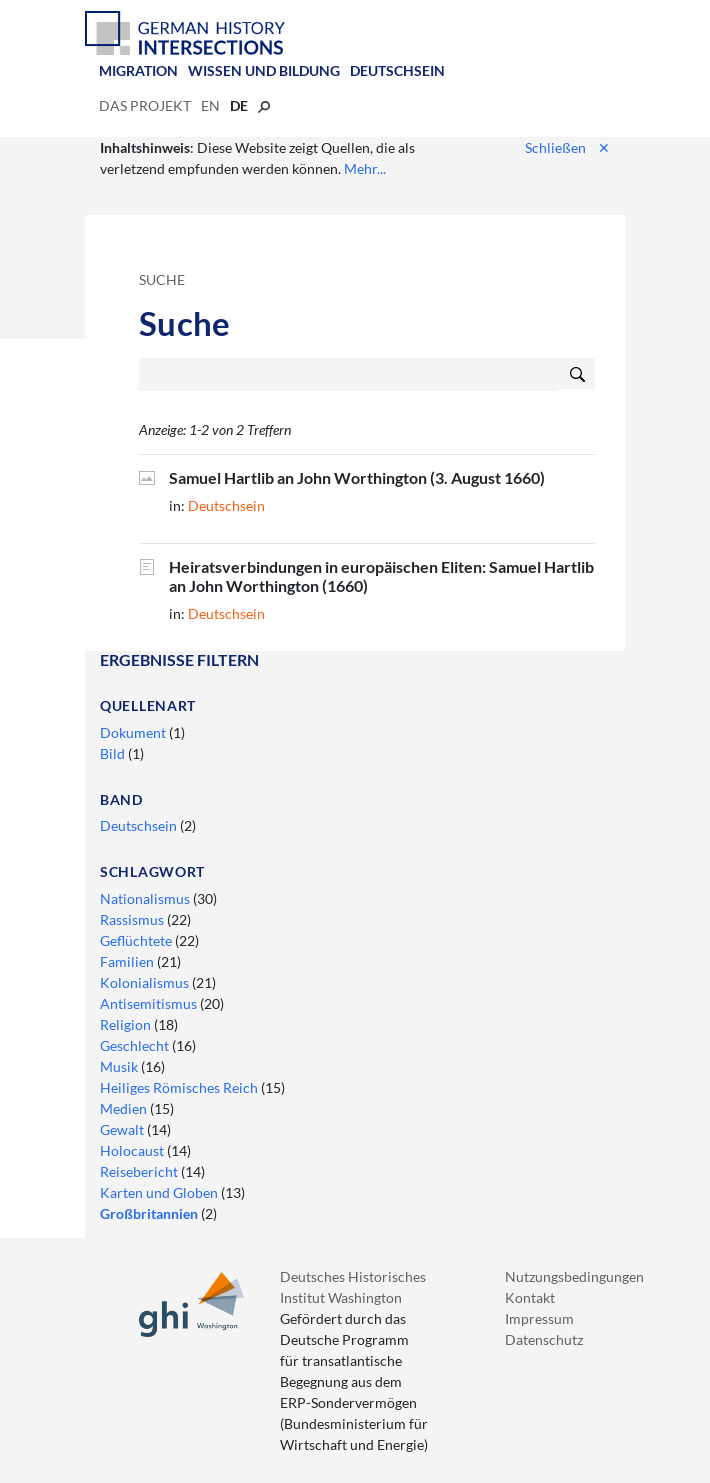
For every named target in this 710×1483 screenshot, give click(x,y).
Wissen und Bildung (264, 70)
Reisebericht (140, 1171)
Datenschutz (544, 1339)
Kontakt (530, 1297)
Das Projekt (145, 105)
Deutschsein (397, 70)
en (210, 105)
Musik (120, 1066)
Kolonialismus (146, 982)
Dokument (134, 732)
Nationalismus (146, 898)
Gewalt (123, 1129)
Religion (127, 1024)
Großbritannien (150, 1213)
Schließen (567, 147)
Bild (114, 753)
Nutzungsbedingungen (574, 1276)
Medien (125, 1108)
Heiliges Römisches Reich (180, 1087)
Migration (138, 70)
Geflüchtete (137, 940)
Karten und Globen (160, 1192)
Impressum (539, 1318)
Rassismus (133, 919)
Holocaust (133, 1150)
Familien (128, 961)
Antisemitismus (150, 1003)
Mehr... (365, 168)
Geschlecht (136, 1045)
